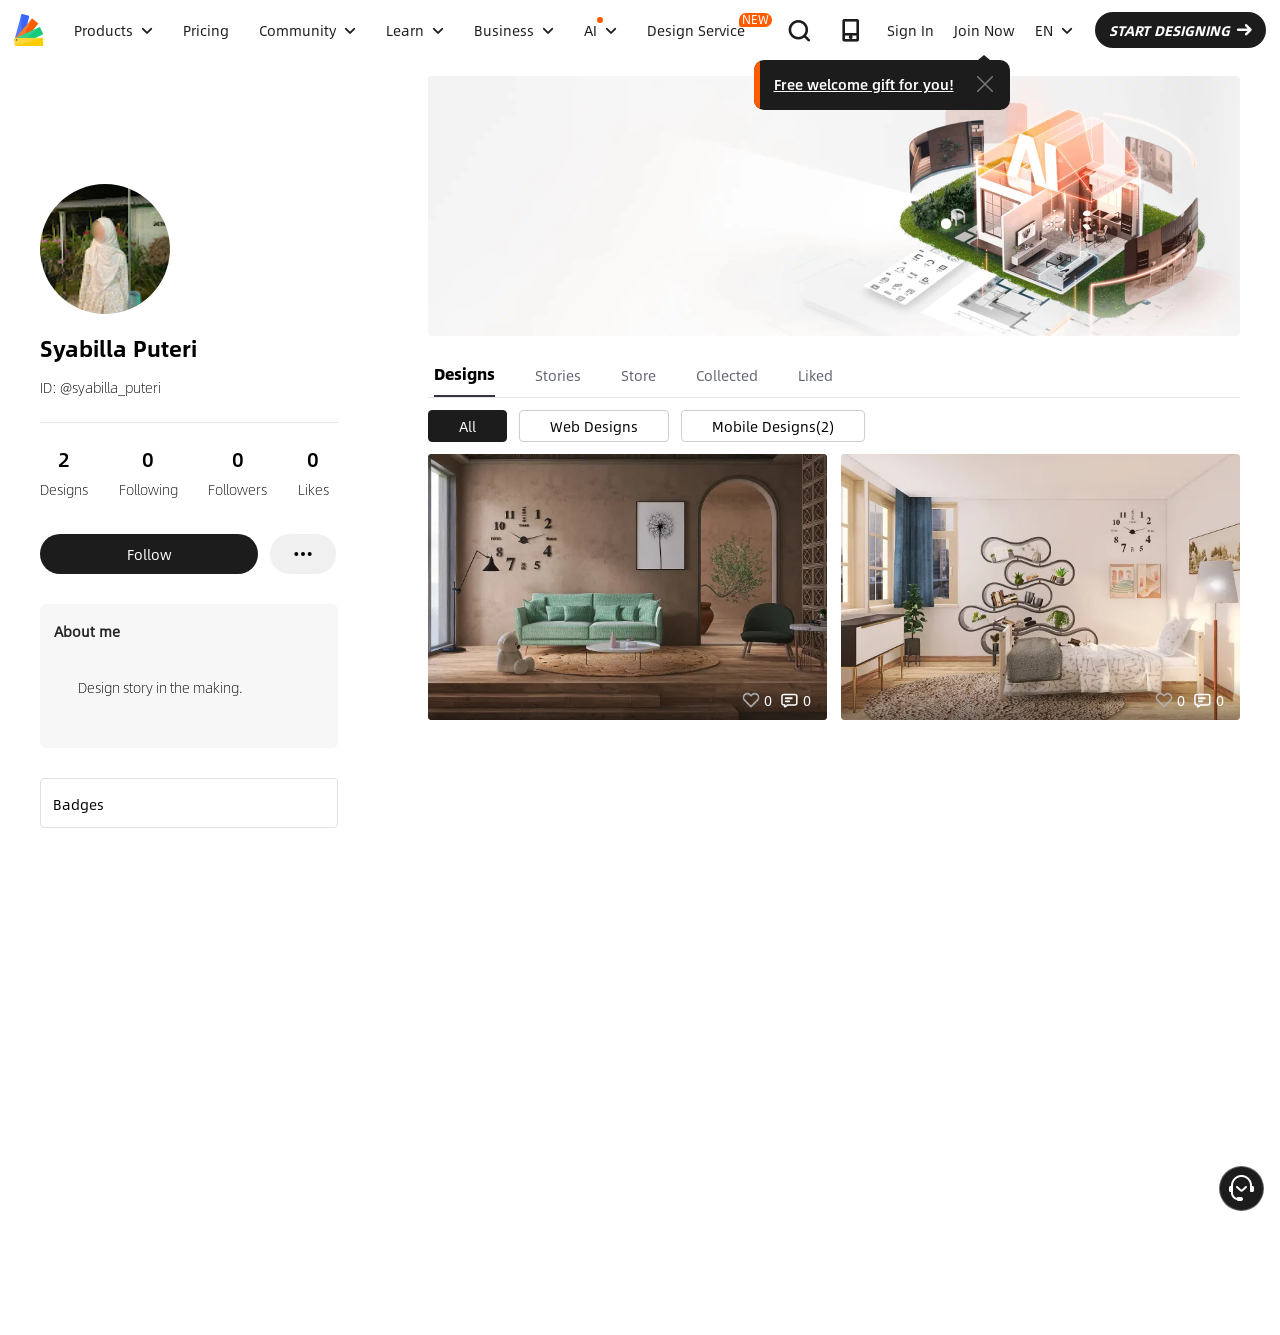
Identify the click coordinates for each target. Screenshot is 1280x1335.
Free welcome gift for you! (864, 84)
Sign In (910, 30)
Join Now (984, 30)
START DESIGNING (1180, 30)
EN (1054, 30)
